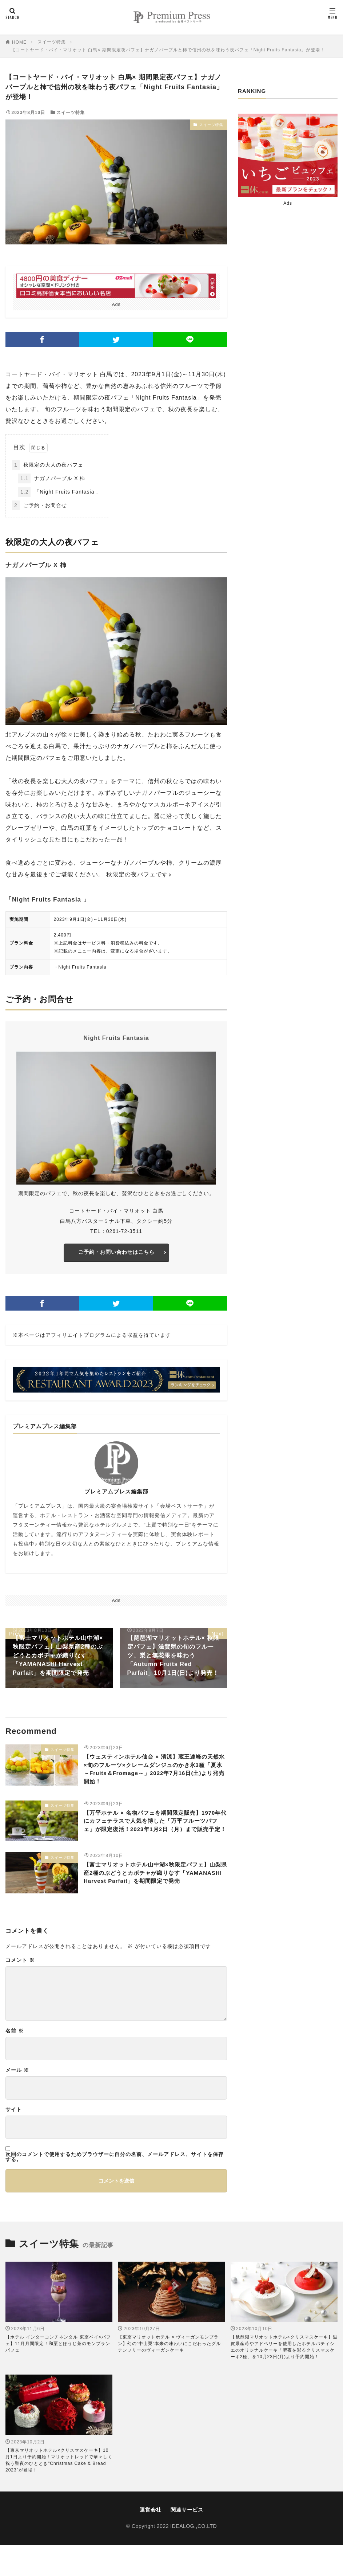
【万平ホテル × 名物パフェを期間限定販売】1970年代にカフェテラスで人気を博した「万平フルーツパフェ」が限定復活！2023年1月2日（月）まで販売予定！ (154, 1838)
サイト (13, 2140)
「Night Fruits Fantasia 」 (59, 492)
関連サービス (187, 2540)
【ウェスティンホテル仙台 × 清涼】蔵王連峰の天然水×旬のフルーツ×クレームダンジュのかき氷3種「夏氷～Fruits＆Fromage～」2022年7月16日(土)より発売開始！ (154, 1776)
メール (17, 2100)
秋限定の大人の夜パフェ (47, 465)
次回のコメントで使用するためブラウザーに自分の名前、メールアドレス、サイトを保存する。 (114, 2187)
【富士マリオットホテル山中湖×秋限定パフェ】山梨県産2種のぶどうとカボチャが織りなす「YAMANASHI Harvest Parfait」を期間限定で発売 (155, 1900)
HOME (19, 42)
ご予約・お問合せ (39, 505)
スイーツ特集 (51, 41)
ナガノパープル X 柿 (51, 478)
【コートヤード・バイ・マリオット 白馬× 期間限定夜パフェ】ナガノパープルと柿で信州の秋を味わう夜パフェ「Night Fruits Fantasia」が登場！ (168, 49)
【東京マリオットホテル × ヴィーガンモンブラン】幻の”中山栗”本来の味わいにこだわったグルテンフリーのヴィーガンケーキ (169, 2374)
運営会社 (150, 2540)
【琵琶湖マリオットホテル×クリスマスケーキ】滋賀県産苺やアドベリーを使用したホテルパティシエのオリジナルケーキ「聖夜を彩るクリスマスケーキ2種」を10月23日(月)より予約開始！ (284, 2377)
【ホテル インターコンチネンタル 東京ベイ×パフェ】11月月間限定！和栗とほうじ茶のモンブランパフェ (58, 2374)
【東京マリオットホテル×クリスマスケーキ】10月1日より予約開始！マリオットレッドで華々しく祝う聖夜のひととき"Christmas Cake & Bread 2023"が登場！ (58, 2490)
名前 (14, 2061)
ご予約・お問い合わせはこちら (116, 1254)
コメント (20, 1990)
